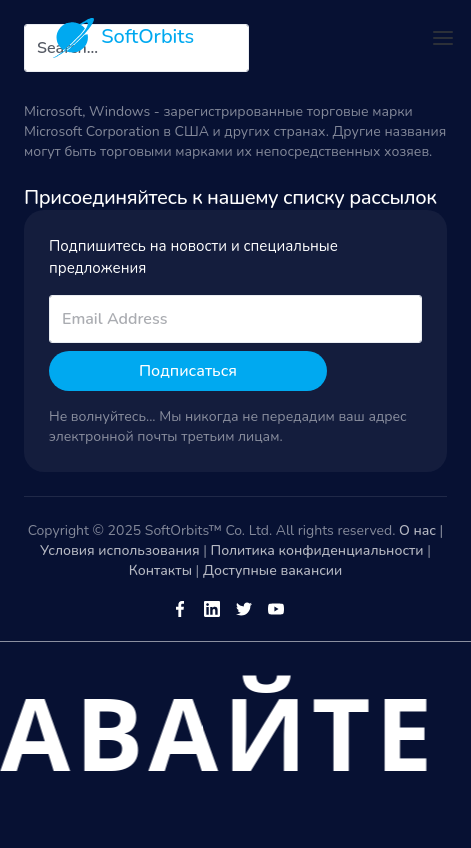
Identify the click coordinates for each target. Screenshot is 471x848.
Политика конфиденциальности (317, 550)
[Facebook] (180, 608)
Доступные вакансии (272, 570)
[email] (235, 319)
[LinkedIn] (212, 608)
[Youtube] (276, 608)
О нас (417, 530)
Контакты (160, 570)
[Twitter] (244, 608)
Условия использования (120, 550)
